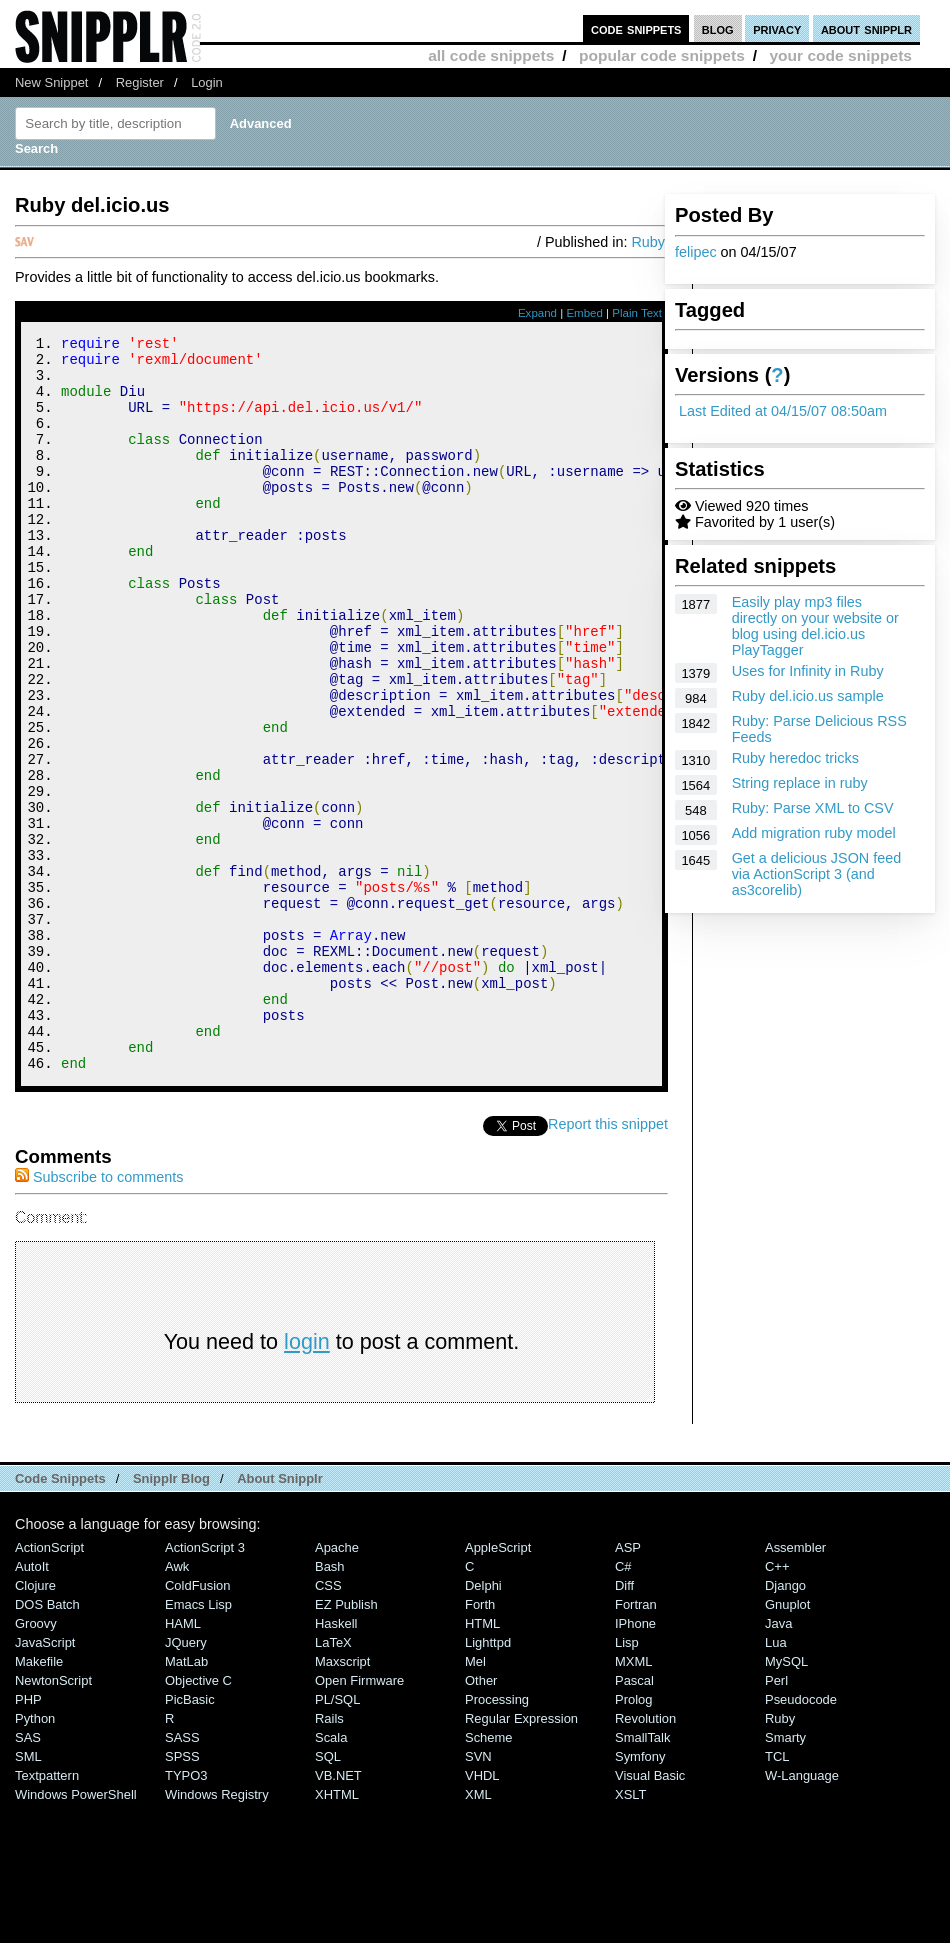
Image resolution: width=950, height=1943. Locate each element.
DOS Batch (47, 1742)
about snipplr (866, 28)
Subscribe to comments (99, 1315)
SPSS (182, 1894)
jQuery (186, 1780)
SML (28, 1894)
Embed (584, 313)
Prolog (633, 1837)
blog (718, 28)
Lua (776, 1780)
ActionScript (49, 1685)
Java (778, 1761)
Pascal (634, 1818)
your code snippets (840, 55)
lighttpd (488, 1780)
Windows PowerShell (76, 1932)
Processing (497, 1837)
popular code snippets (662, 55)
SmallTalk (642, 1875)
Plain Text (637, 313)
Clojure (35, 1723)
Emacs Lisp (198, 1742)
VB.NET (338, 1913)
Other (481, 1818)
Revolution (645, 1856)
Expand (537, 313)
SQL (328, 1894)
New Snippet (51, 82)
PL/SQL (337, 1837)
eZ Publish (346, 1742)
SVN (478, 1894)
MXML (633, 1799)
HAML (183, 1761)
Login (207, 82)
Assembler (795, 1685)
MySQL (786, 1799)
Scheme (489, 1875)
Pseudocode (801, 1837)
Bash (330, 1704)
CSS (328, 1723)
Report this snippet (608, 1262)
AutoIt (32, 1704)
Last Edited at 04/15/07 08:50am (783, 411)
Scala (331, 1875)
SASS (182, 1875)
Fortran (636, 1742)
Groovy (36, 1761)
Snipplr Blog (171, 1616)
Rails (329, 1856)
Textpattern (47, 1913)
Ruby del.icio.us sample (808, 696)
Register (140, 82)
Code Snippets (60, 1616)
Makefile (39, 1799)
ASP (628, 1685)
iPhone (635, 1761)
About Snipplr (280, 1616)
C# (623, 1704)
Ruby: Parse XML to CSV (813, 808)
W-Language (802, 1913)
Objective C (198, 1818)
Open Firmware (359, 1818)
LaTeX (333, 1780)
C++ (777, 1704)
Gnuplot (787, 1742)
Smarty (785, 1875)
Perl (776, 1818)
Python (35, 1856)
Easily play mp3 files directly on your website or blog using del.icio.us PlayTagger (815, 626)
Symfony (640, 1894)
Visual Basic (650, 1913)
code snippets (636, 28)
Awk (177, 1704)
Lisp (627, 1780)
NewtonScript (53, 1818)
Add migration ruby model (814, 833)
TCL (777, 1894)
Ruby (648, 242)
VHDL (482, 1913)
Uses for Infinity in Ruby (808, 671)
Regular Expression (521, 1856)
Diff (624, 1723)
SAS (28, 1875)
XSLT (630, 1932)
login (307, 1479)
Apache (337, 1685)
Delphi (483, 1723)
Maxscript (342, 1799)
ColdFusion (198, 1723)
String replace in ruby (800, 783)
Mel (475, 1799)
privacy (777, 28)
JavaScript (45, 1780)
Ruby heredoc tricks (795, 758)
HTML (482, 1761)
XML (478, 1932)
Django (785, 1723)
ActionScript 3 (205, 1685)
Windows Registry (217, 1932)
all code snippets (491, 55)
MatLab (186, 1799)
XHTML (337, 1932)
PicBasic (190, 1837)
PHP (28, 1837)
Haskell (336, 1761)
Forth (480, 1742)
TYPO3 (186, 1913)
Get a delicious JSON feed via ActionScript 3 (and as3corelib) (817, 874)
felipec (696, 252)
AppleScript (498, 1685)
